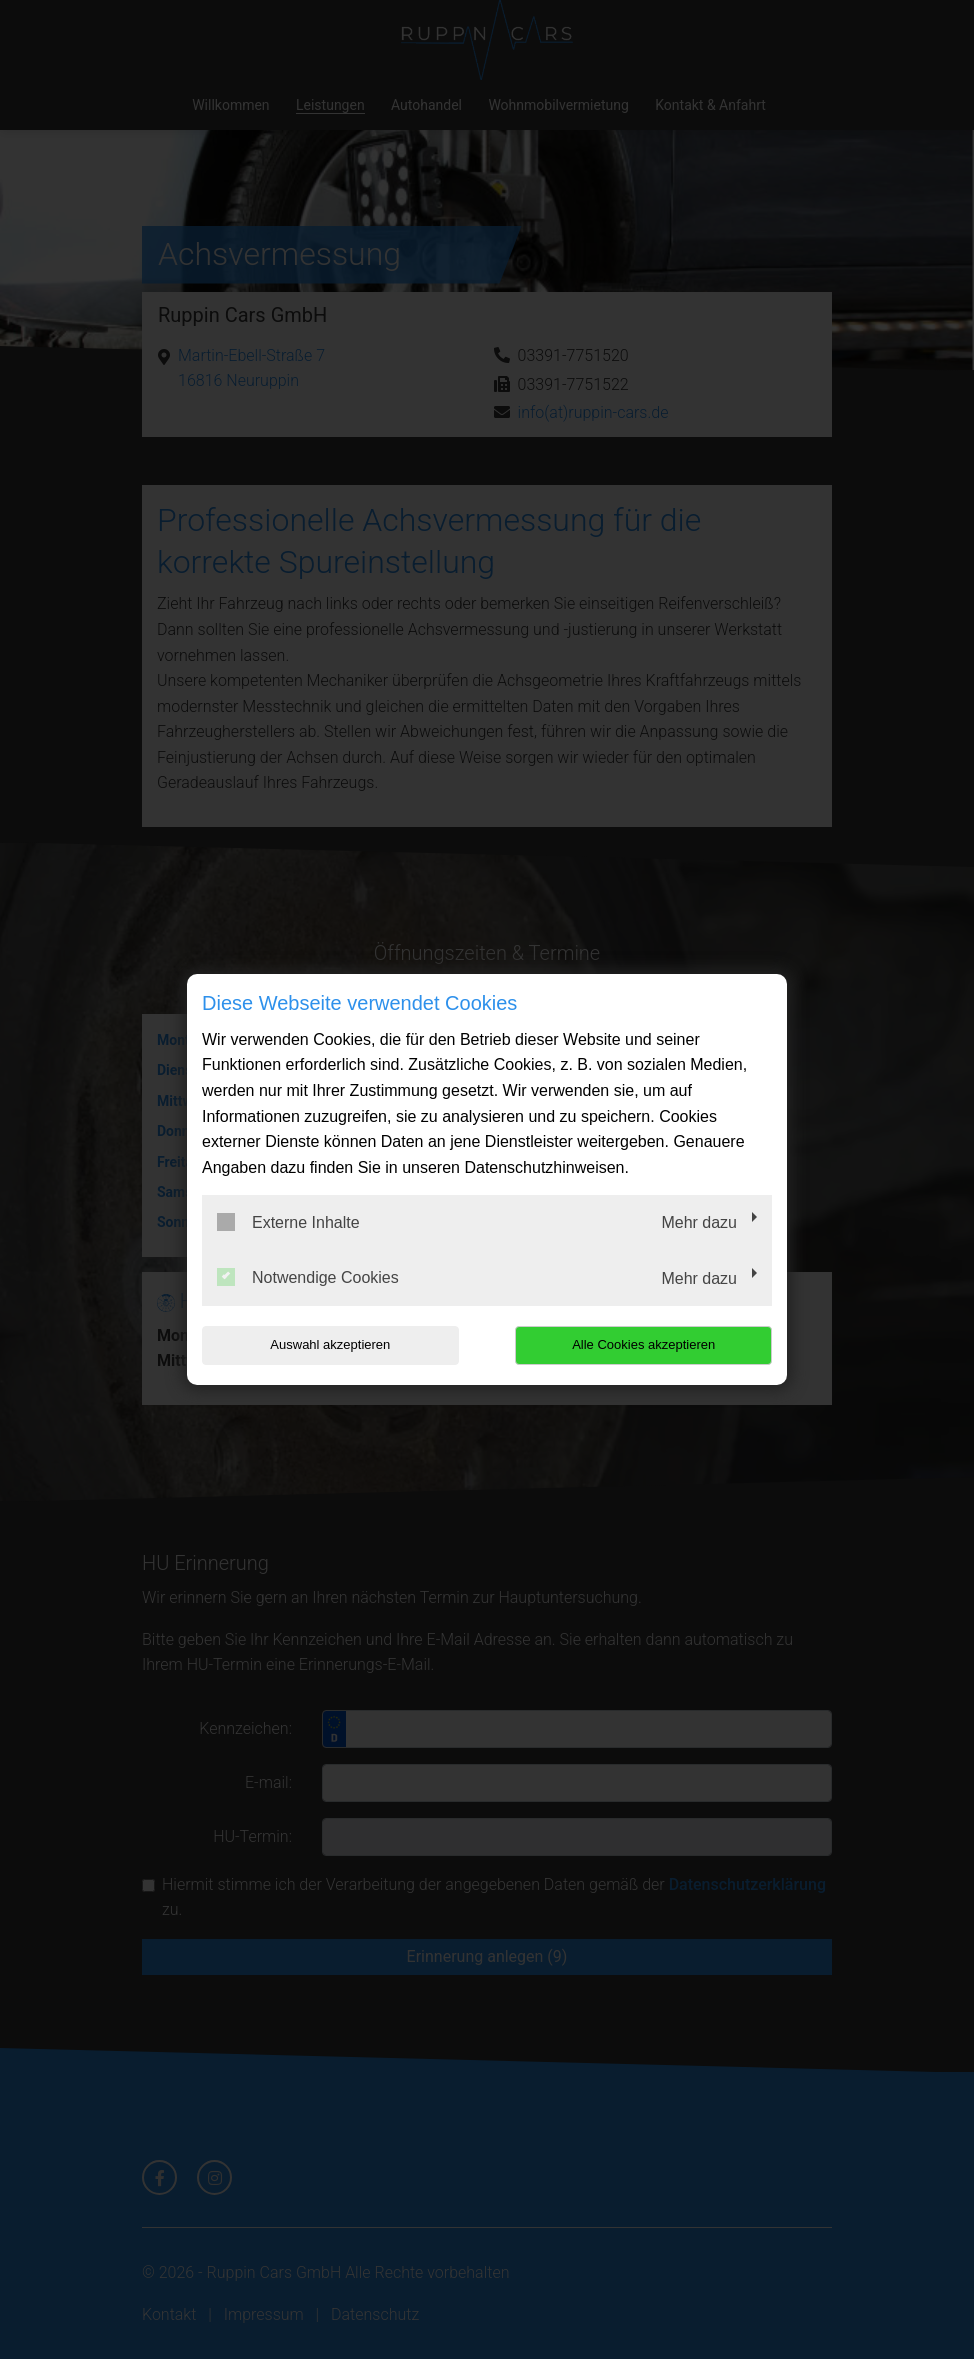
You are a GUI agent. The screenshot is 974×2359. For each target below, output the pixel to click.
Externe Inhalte (288, 1222)
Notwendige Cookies (308, 1277)
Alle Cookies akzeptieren (643, 1344)
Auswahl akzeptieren (330, 1344)
